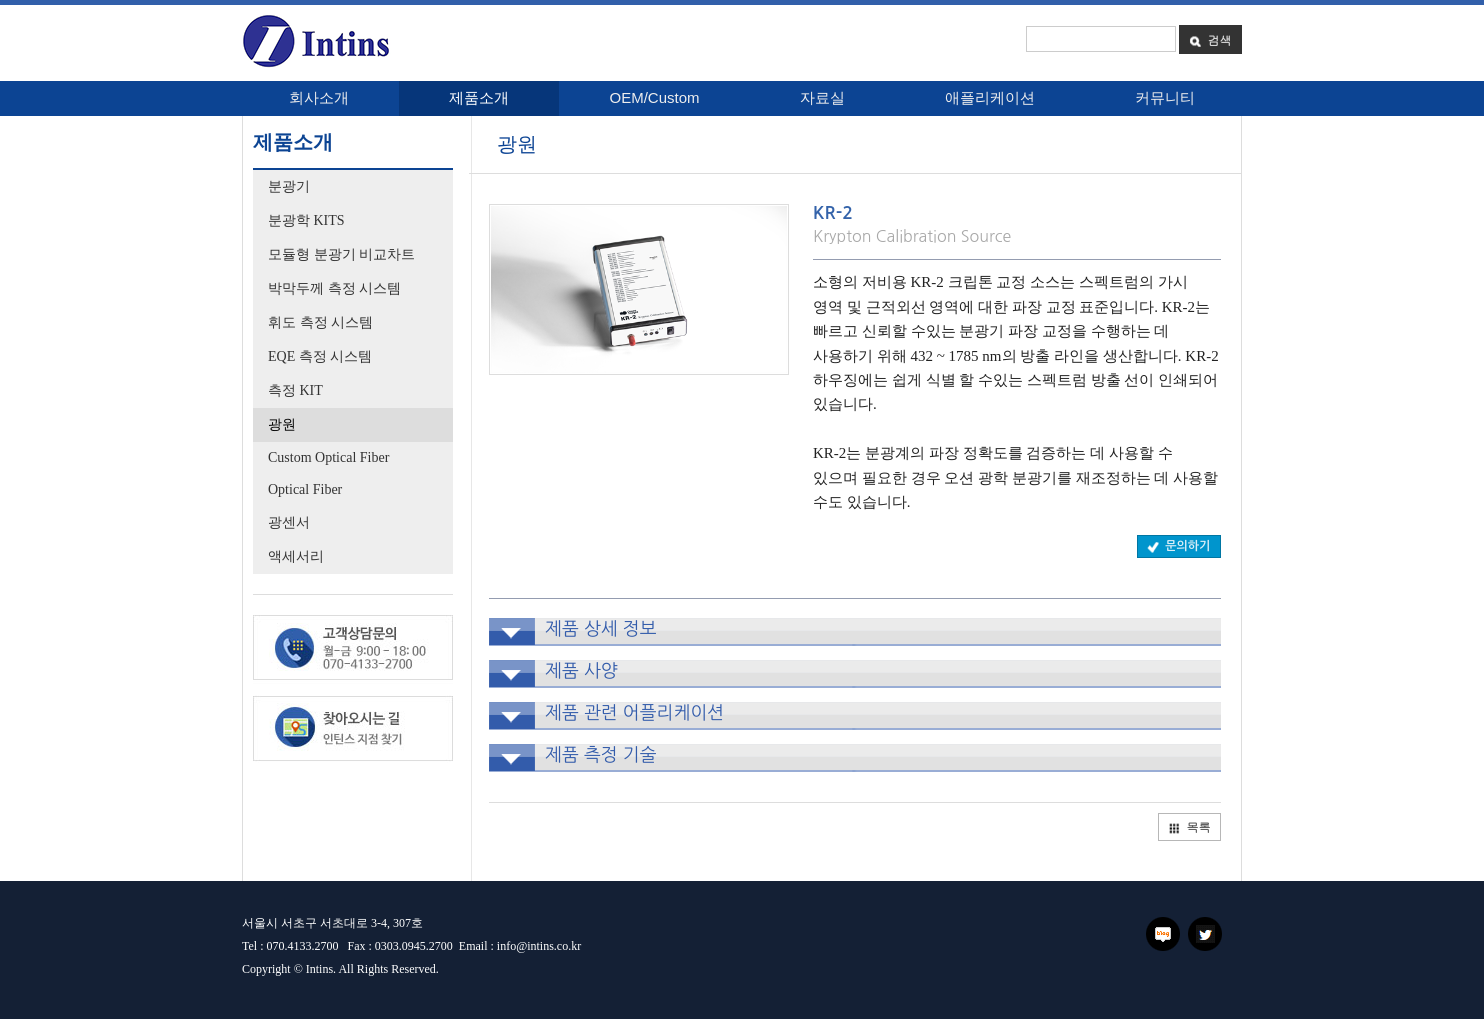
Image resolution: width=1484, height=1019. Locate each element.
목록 (1189, 826)
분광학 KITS (306, 220)
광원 (282, 424)
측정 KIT (295, 390)
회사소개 (319, 97)
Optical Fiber (305, 489)
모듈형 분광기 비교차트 (341, 254)
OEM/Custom (654, 97)
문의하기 (1178, 546)
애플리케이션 (990, 97)
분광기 (289, 186)
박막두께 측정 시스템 (334, 288)
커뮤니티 (1165, 97)
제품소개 (479, 97)
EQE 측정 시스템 (320, 356)
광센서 (289, 522)
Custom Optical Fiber (328, 457)
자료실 (822, 97)
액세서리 (296, 556)
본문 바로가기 (0, 12)
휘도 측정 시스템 (320, 322)
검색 (1210, 39)
